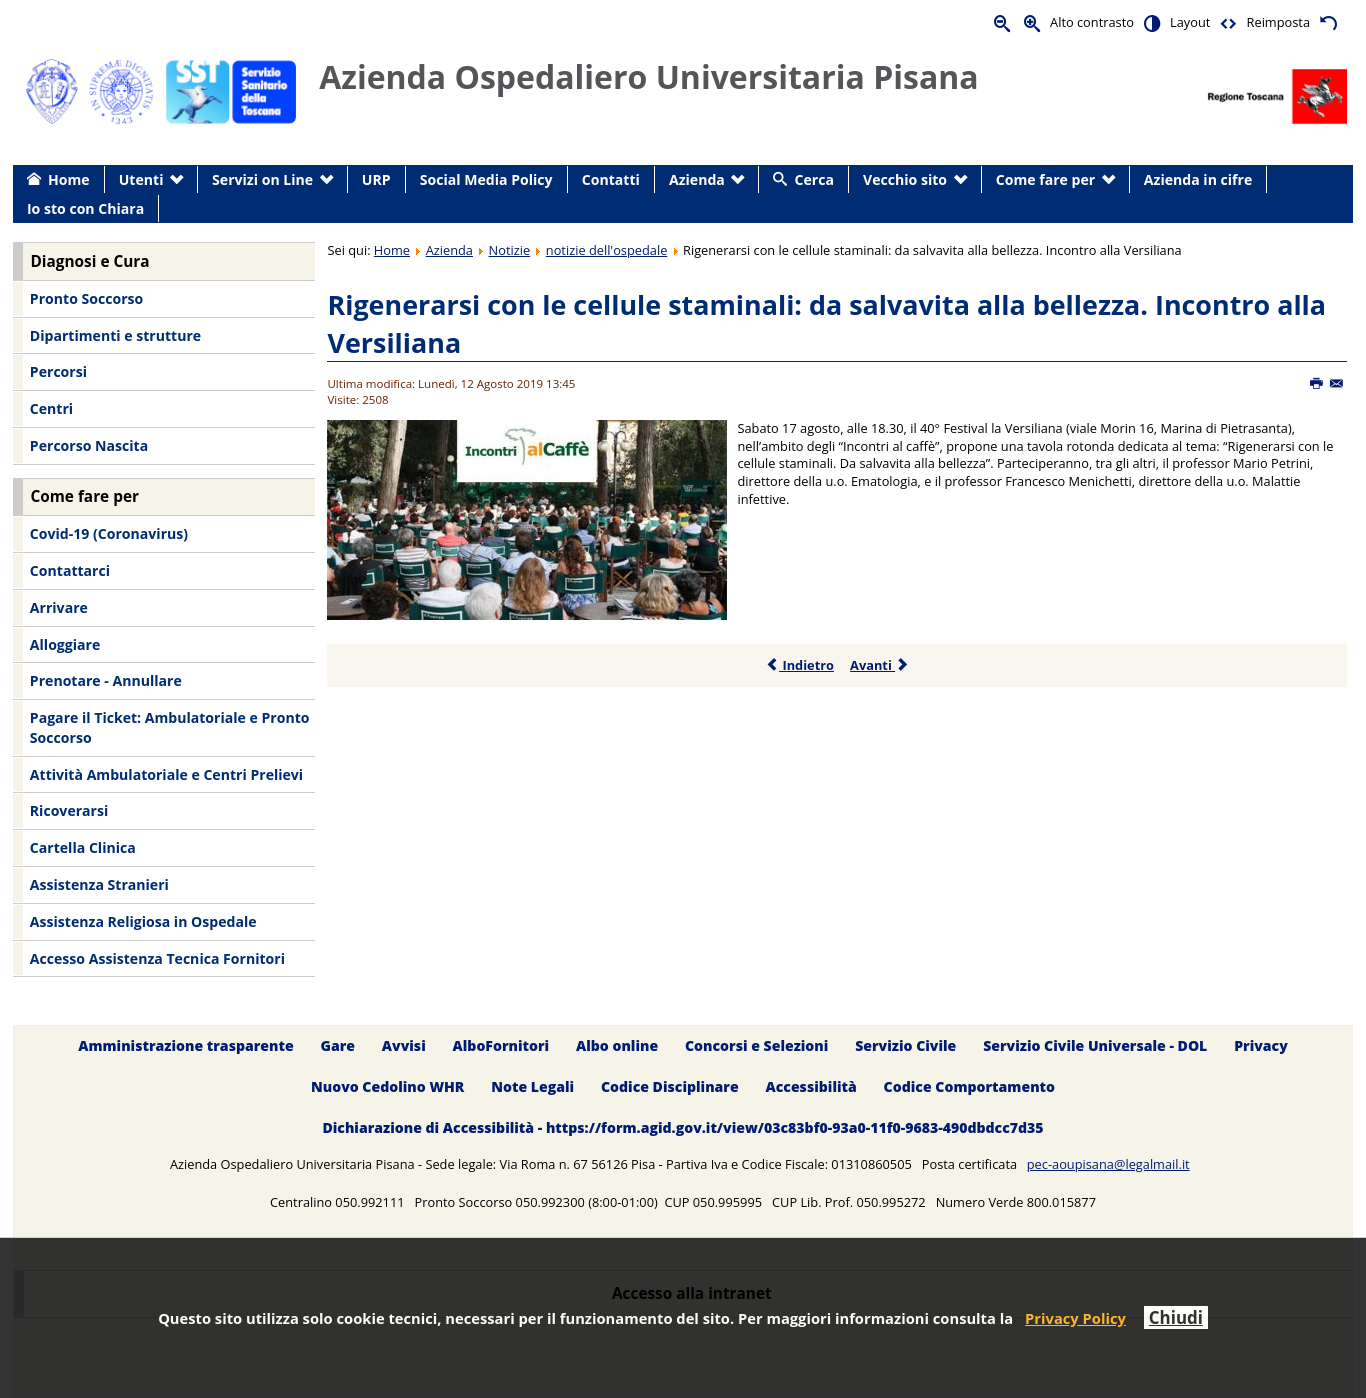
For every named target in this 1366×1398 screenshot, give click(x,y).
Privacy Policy (1075, 1318)
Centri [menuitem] (51, 408)
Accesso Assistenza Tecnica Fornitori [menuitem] (157, 958)
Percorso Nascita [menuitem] (89, 445)
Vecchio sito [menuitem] (905, 179)
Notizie (510, 250)
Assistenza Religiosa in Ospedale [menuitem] (143, 921)
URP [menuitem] (376, 179)
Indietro (799, 665)
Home (392, 250)
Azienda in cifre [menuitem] (1198, 179)
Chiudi (1176, 1317)
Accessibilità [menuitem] (811, 1086)
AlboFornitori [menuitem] (501, 1045)
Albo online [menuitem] (617, 1045)
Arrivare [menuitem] (59, 607)
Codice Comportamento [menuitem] (969, 1086)
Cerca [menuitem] (814, 179)
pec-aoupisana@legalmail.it (1108, 1164)
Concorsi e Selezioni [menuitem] (756, 1045)
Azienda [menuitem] (697, 179)
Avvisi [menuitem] (404, 1045)
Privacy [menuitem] (1261, 1045)
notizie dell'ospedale (607, 250)
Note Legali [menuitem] (532, 1086)
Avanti (879, 665)
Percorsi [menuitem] (58, 371)
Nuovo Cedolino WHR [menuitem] (387, 1086)
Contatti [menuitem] (611, 179)
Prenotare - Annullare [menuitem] (106, 680)
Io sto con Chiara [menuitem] (85, 208)
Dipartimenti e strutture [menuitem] (115, 335)
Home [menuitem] (69, 179)
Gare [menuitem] (338, 1045)
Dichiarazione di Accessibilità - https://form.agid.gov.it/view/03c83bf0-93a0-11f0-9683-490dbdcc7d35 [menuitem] (682, 1127)
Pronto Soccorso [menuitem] (86, 298)
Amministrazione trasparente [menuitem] (185, 1045)
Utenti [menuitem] (141, 179)
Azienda (449, 250)
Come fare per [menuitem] (1045, 179)
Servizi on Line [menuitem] (262, 179)
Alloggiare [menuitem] (65, 644)
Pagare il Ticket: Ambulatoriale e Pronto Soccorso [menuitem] (170, 727)
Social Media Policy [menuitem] (486, 179)
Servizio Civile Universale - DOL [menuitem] (1095, 1045)
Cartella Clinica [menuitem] (83, 847)
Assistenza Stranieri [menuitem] (99, 884)
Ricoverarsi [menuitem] (69, 810)
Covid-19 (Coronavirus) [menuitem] (109, 533)
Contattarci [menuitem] (70, 570)
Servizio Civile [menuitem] (905, 1045)
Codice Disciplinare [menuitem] (670, 1086)
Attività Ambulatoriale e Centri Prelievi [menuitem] (166, 774)
